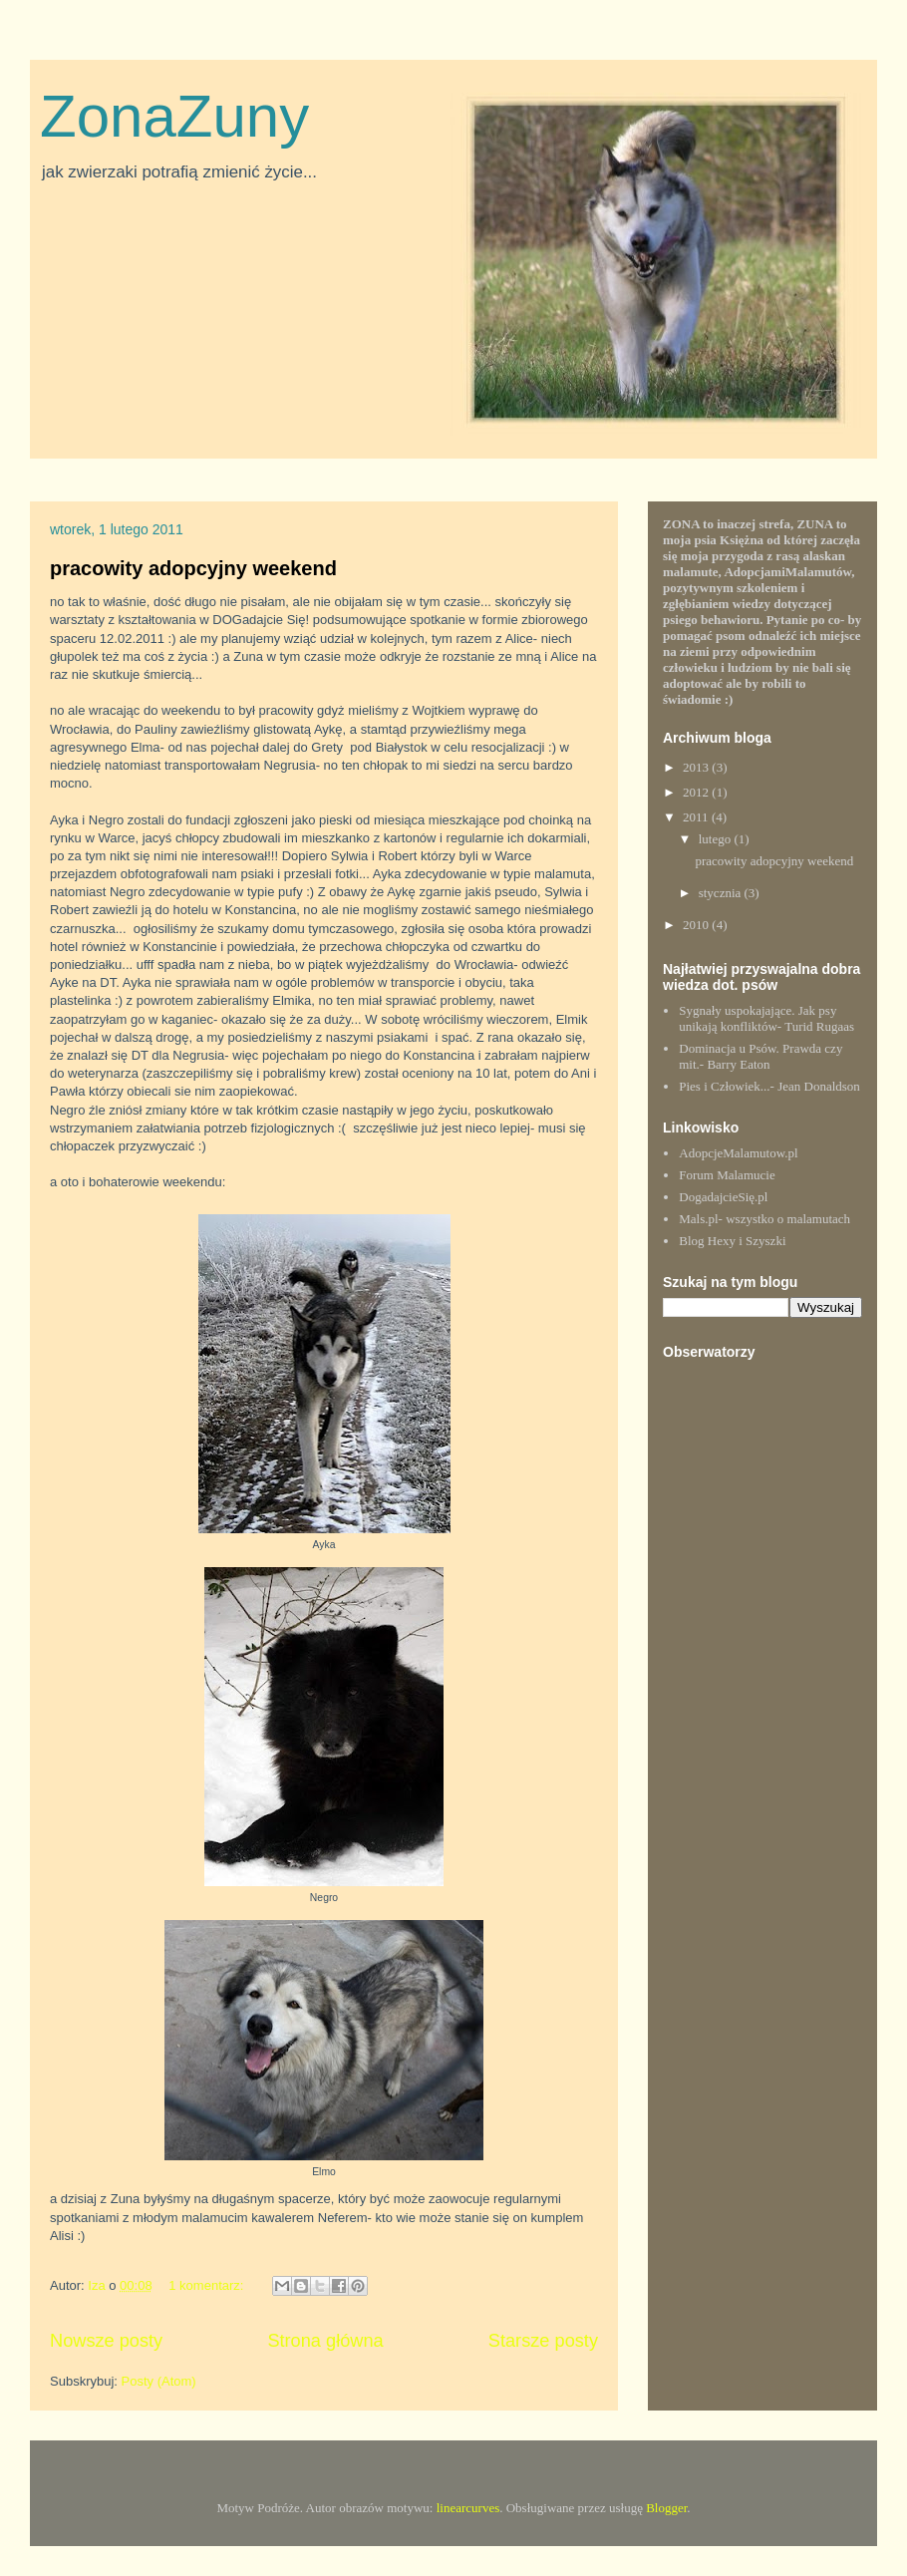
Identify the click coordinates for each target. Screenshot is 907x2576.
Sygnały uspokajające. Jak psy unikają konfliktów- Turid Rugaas (766, 1018)
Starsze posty (543, 2341)
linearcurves (468, 2507)
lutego (717, 838)
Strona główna (325, 2341)
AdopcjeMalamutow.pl (738, 1152)
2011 (697, 816)
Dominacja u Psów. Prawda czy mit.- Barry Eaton (760, 1056)
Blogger (666, 2507)
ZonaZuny (174, 116)
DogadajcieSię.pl (723, 1196)
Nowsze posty (106, 2341)
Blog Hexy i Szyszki (732, 1240)
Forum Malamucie (726, 1174)
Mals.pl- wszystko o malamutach (764, 1218)
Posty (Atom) (159, 2381)
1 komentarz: (207, 2285)
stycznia (722, 892)
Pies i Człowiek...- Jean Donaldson (769, 1086)
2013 (697, 767)
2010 (697, 924)
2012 (697, 792)
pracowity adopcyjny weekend (193, 568)
